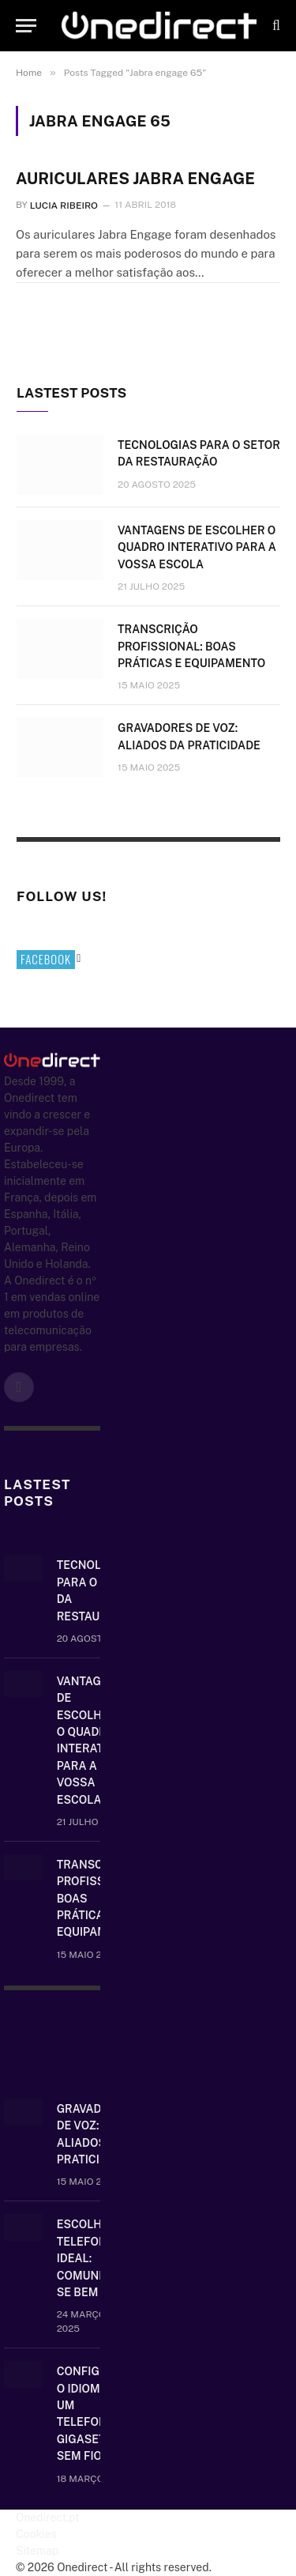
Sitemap (37, 2550)
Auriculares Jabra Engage (135, 179)
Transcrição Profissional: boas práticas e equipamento (191, 647)
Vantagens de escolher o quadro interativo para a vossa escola (197, 547)
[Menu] (26, 25)
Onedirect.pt (48, 2517)
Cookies (36, 2534)
